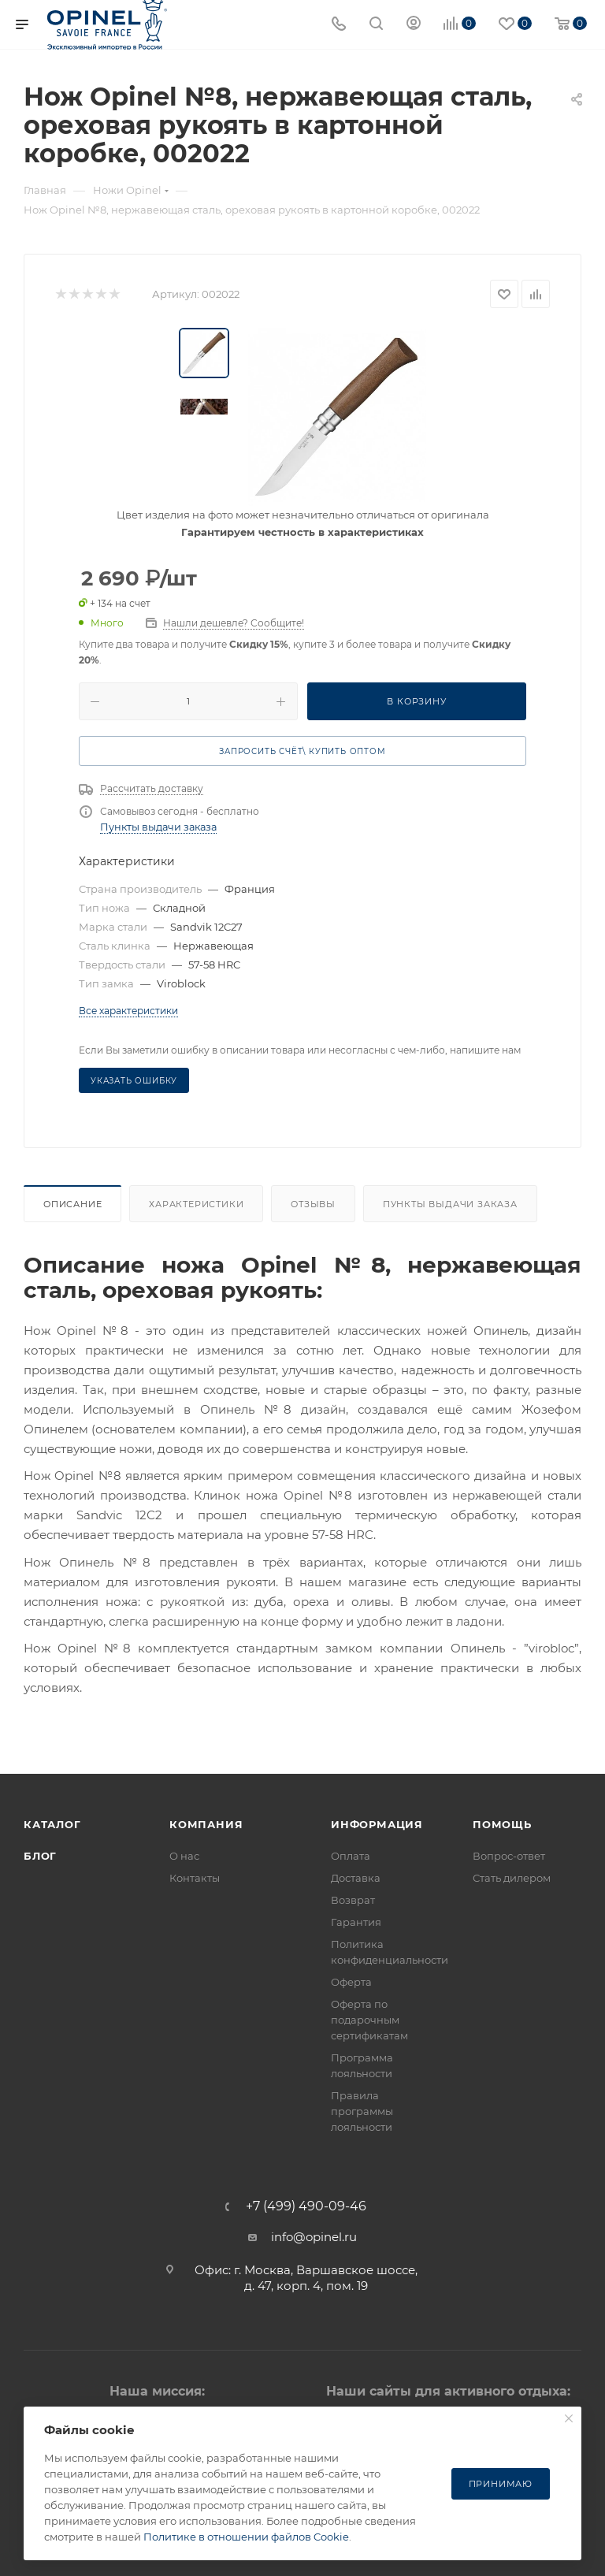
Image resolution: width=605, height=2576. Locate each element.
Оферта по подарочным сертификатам (369, 2020)
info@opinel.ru (314, 2236)
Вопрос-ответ (509, 1855)
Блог (40, 1855)
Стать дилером (512, 1878)
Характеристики (196, 1204)
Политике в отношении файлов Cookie (246, 2536)
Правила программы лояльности (362, 2111)
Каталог (52, 1824)
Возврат (353, 1900)
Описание (72, 1204)
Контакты (194, 1878)
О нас (184, 1855)
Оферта (351, 1982)
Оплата (350, 1855)
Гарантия (356, 1922)
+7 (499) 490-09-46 (306, 2206)
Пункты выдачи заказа (158, 827)
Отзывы (313, 1204)
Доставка (355, 1878)
